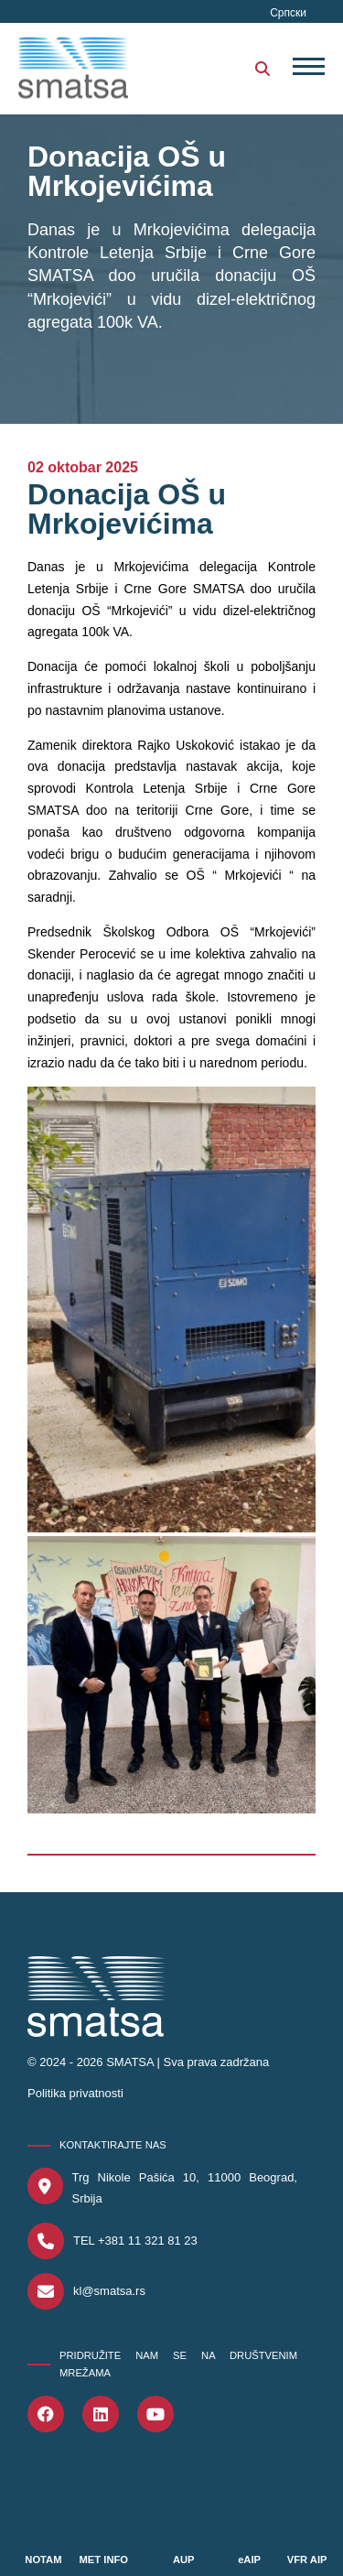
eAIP (249, 2559)
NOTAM (43, 2559)
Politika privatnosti (75, 2093)
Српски (288, 12)
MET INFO (104, 2559)
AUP (184, 2559)
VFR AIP (307, 2559)
